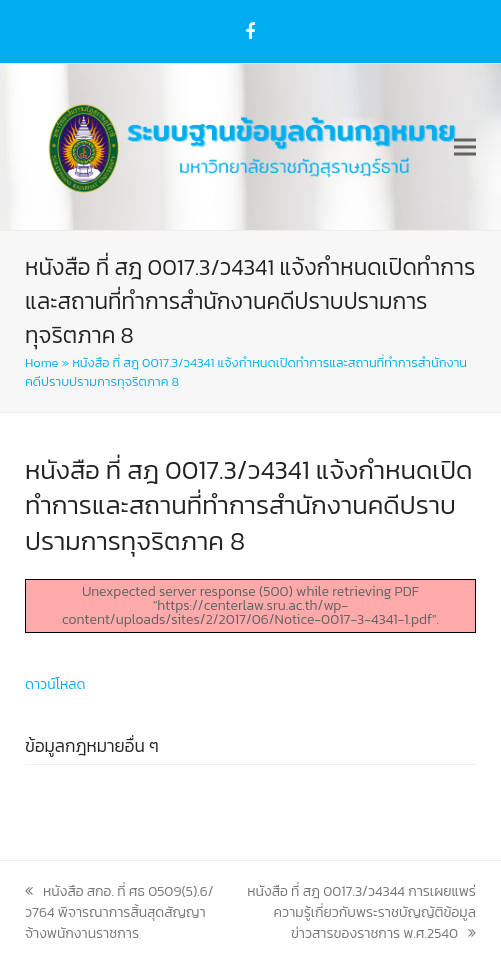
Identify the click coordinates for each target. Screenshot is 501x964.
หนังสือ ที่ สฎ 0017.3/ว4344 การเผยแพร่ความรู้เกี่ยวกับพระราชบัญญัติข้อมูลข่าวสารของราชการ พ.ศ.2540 (361, 912)
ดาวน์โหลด (55, 684)
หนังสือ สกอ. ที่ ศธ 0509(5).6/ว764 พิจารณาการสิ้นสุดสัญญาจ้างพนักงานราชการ (119, 912)
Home (41, 362)
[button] (465, 147)
